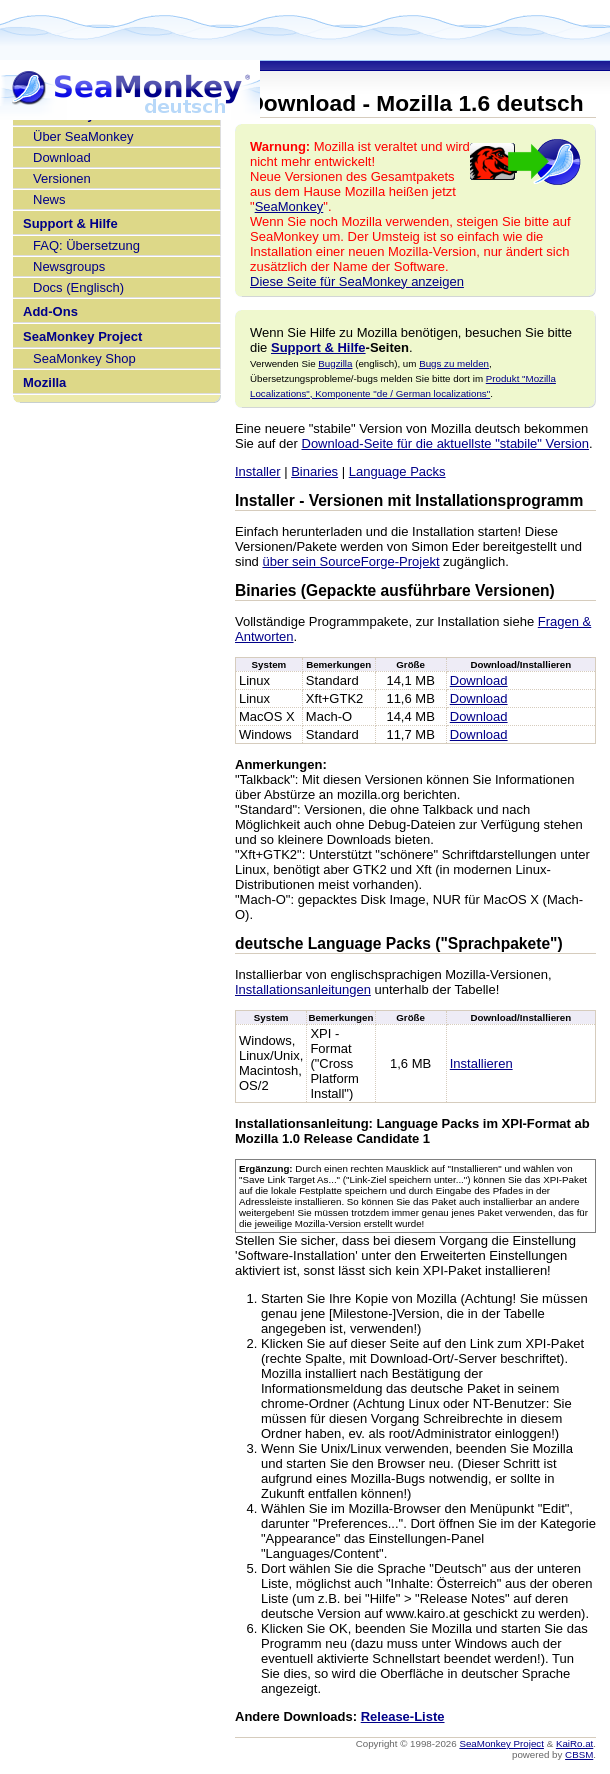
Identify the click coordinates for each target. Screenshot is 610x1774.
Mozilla (44, 382)
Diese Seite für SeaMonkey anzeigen (357, 281)
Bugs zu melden (454, 363)
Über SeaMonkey (83, 136)
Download (62, 157)
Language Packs (397, 471)
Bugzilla (335, 363)
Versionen (62, 178)
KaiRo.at (574, 1743)
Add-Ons (50, 311)
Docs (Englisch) (78, 287)
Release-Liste (403, 1716)
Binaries (314, 471)
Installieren (481, 1063)
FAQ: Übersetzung (86, 245)
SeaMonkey (289, 206)
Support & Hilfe (70, 223)
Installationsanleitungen (303, 989)
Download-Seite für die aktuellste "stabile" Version (445, 443)
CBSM (579, 1754)
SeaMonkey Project (82, 336)
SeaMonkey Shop (84, 358)
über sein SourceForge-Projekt (350, 561)
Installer (258, 471)
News (49, 199)
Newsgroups (69, 266)
